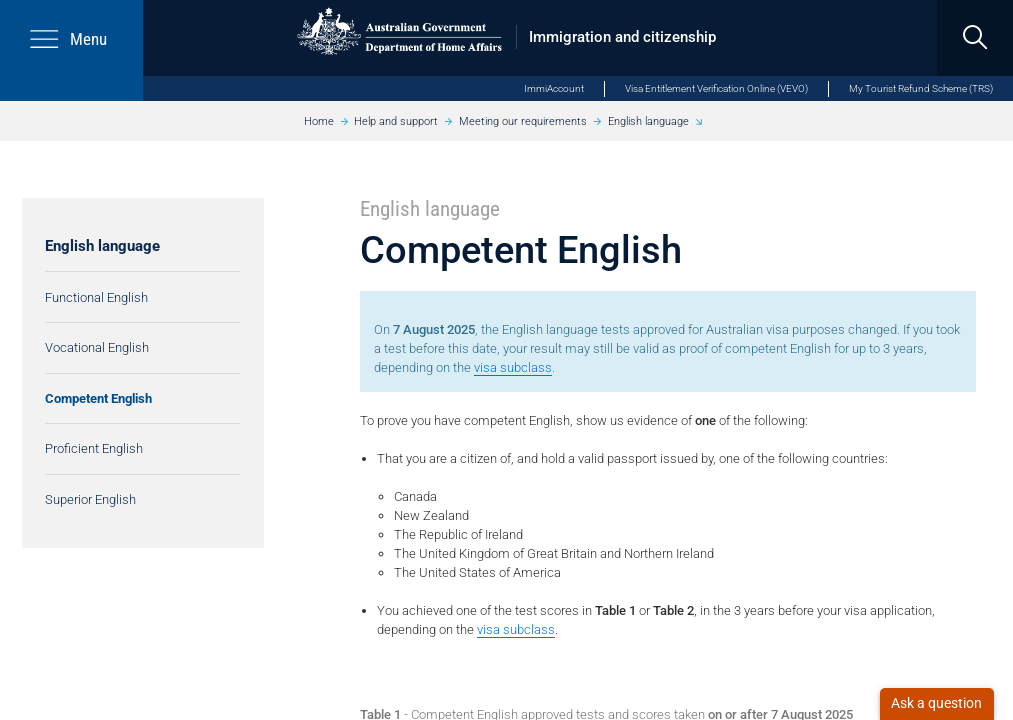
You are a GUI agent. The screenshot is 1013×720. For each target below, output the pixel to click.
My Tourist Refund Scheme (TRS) (921, 88)
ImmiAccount (554, 88)
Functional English (96, 297)
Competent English (98, 398)
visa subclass (513, 367)
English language (648, 121)
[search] (975, 38)
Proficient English (94, 448)
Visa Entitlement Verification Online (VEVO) (716, 88)
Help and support (396, 121)
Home (319, 121)
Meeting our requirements (523, 121)
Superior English (90, 499)
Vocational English (97, 347)
